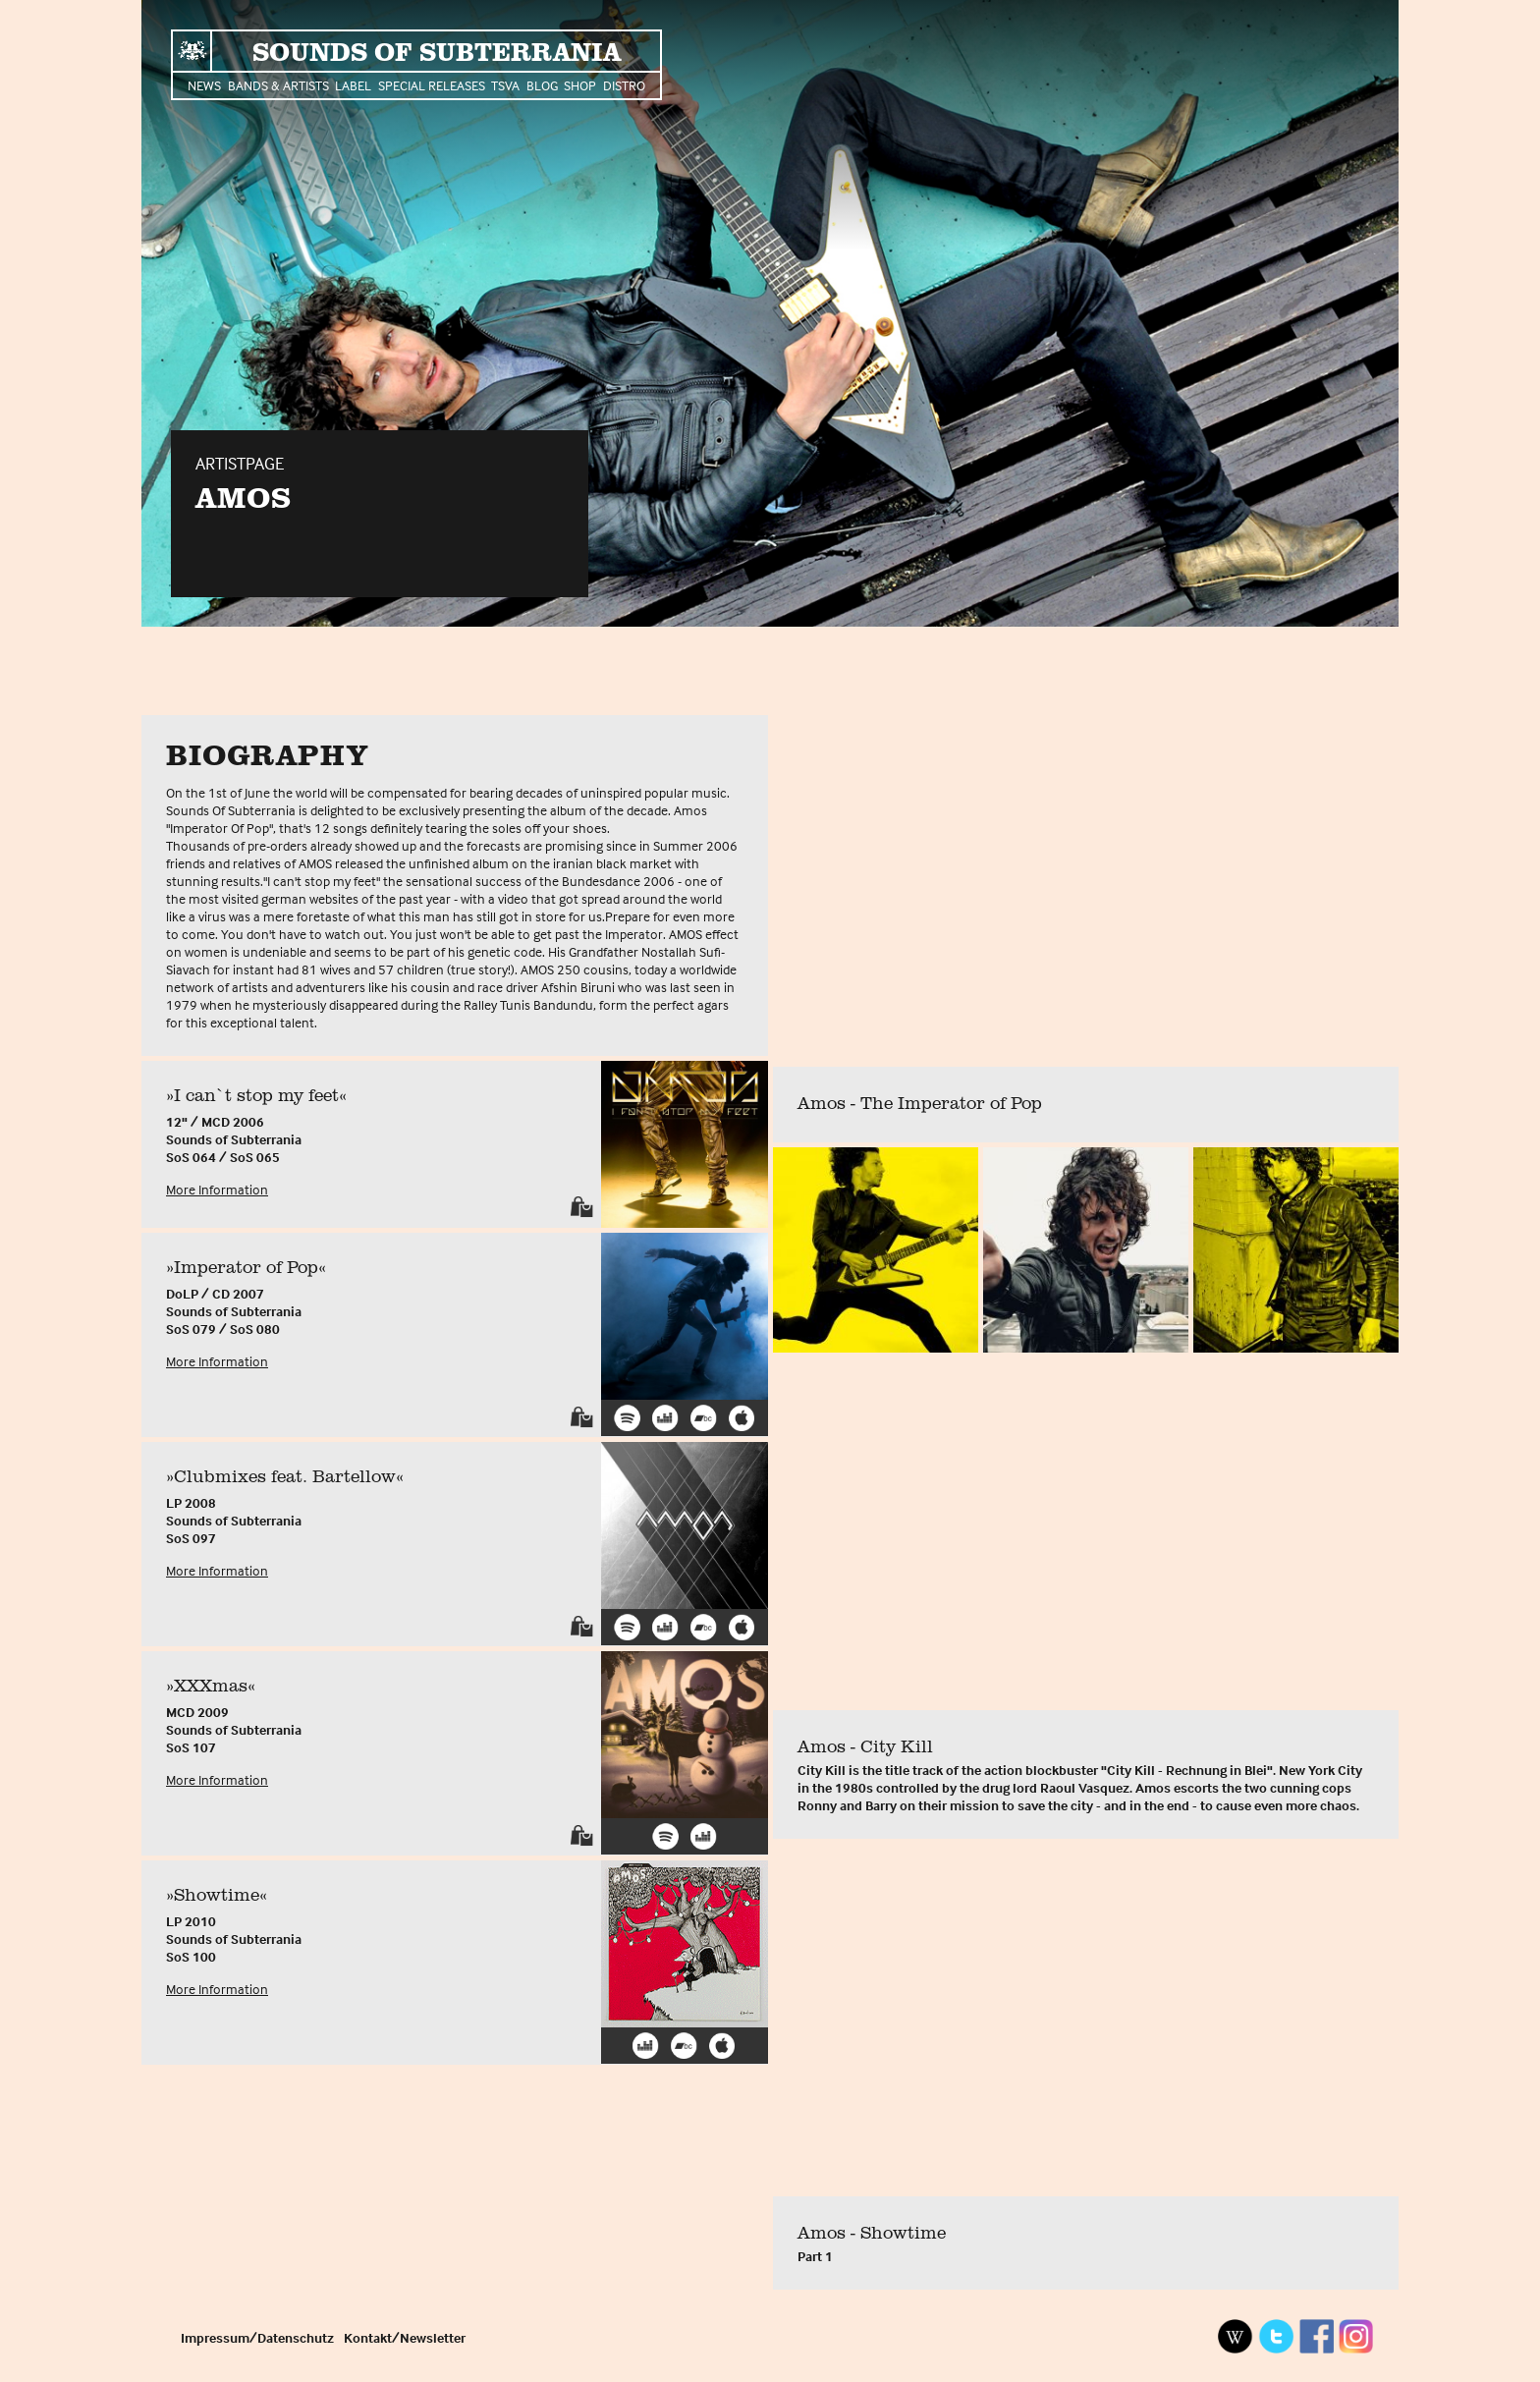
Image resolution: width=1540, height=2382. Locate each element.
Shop (580, 85)
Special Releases (431, 85)
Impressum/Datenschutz (257, 2337)
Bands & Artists (278, 85)
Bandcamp (703, 1418)
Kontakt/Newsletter (405, 2337)
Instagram (1356, 2336)
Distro (624, 85)
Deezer (665, 1418)
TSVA (505, 85)
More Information (217, 1189)
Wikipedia (1235, 2336)
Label (353, 85)
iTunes (742, 1418)
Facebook (1316, 2336)
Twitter (1275, 2336)
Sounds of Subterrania (436, 51)
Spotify (627, 1418)
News (204, 85)
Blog (542, 85)
